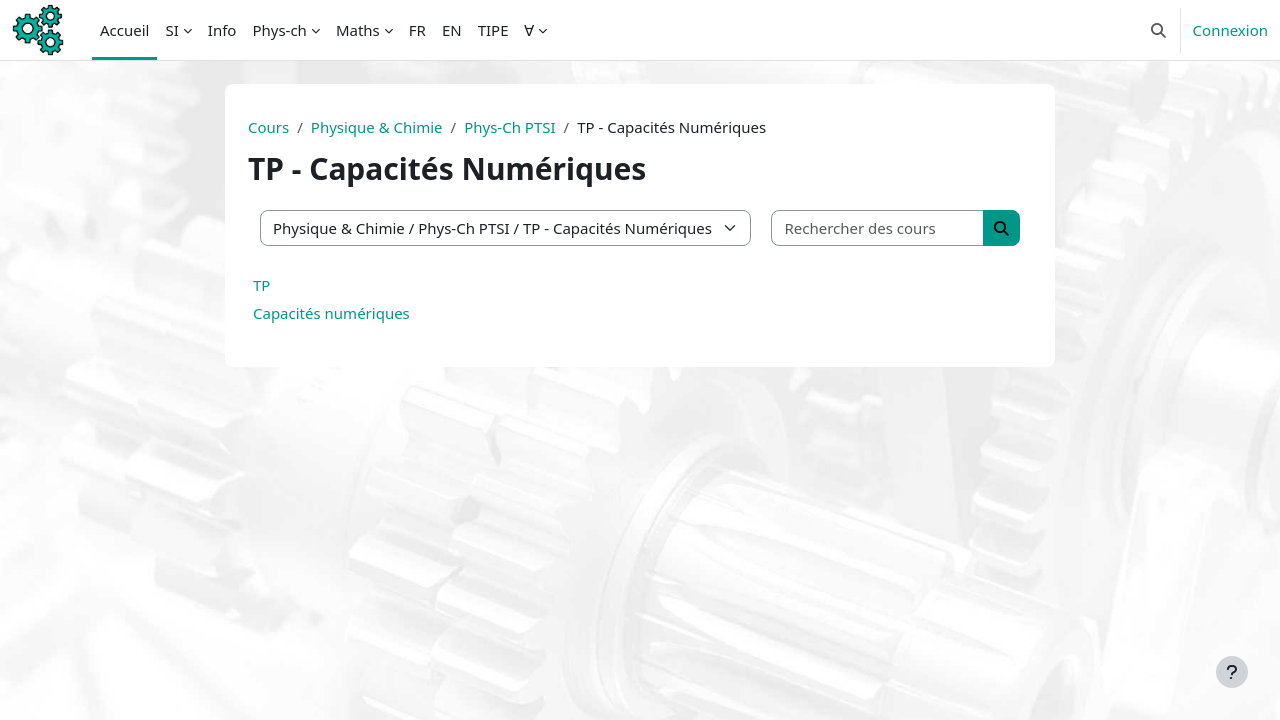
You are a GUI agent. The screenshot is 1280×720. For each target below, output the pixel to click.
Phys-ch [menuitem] (279, 30)
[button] (1158, 30)
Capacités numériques (331, 313)
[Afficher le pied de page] (1232, 672)
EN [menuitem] (452, 30)
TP (261, 285)
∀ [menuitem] (529, 30)
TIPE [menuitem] (493, 30)
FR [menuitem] (417, 30)
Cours (268, 127)
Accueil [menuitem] (124, 30)
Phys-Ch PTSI (509, 127)
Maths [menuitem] (358, 30)
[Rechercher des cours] (878, 228)
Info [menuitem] (222, 30)
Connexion (1230, 30)
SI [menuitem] (171, 30)
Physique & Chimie (377, 127)
